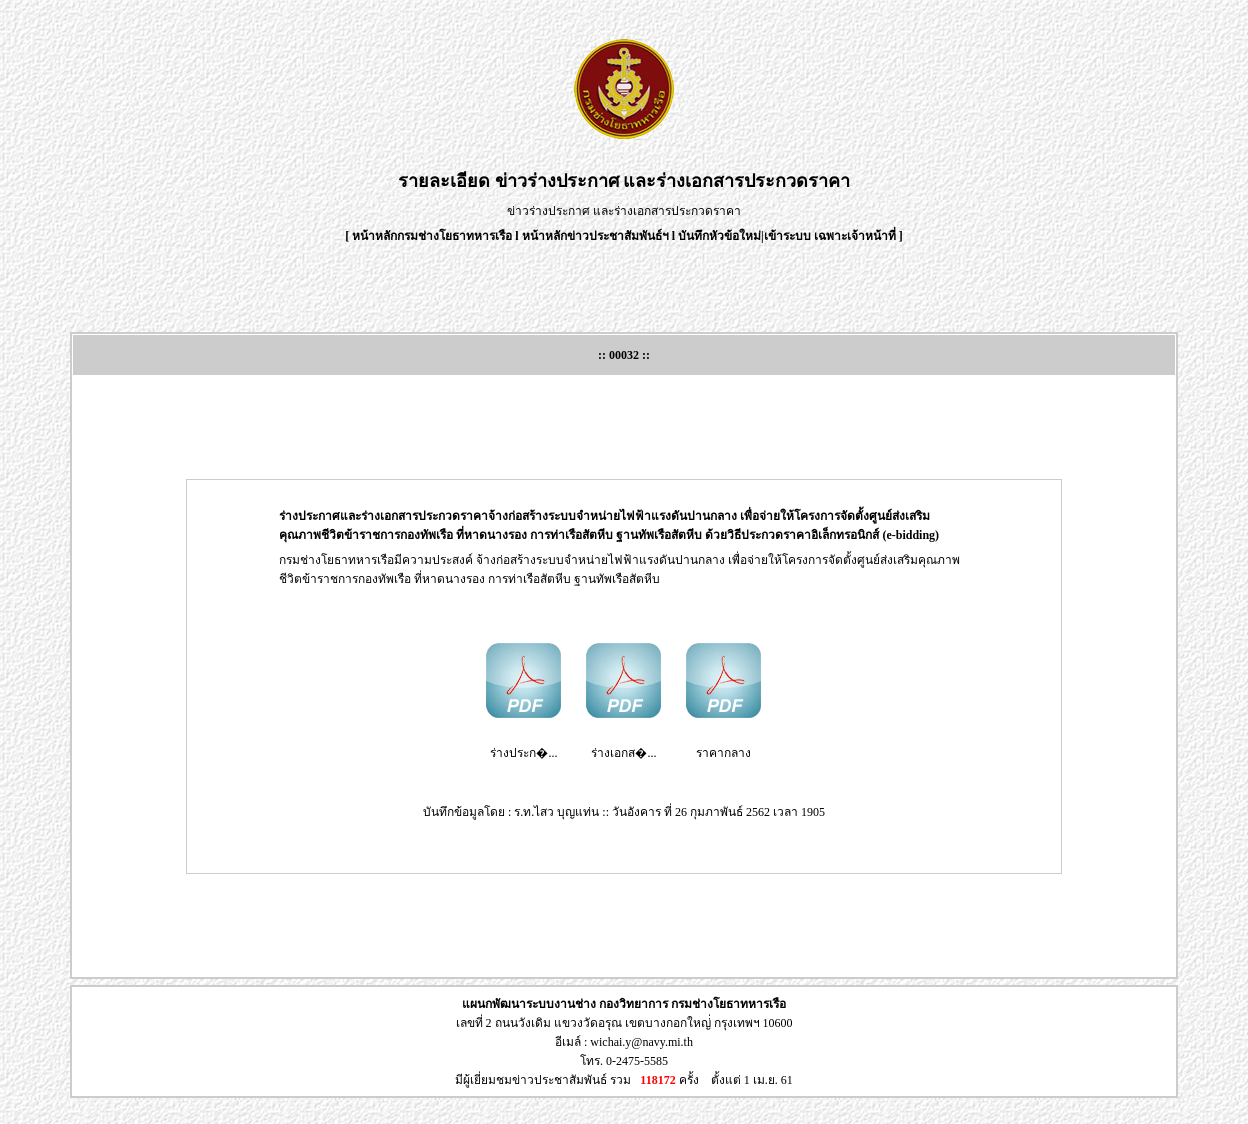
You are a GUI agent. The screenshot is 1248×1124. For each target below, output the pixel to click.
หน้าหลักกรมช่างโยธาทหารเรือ (432, 236)
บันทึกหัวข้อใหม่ (719, 236)
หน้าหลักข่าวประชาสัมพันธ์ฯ (595, 236)
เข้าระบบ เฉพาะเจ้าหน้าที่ (831, 236)
